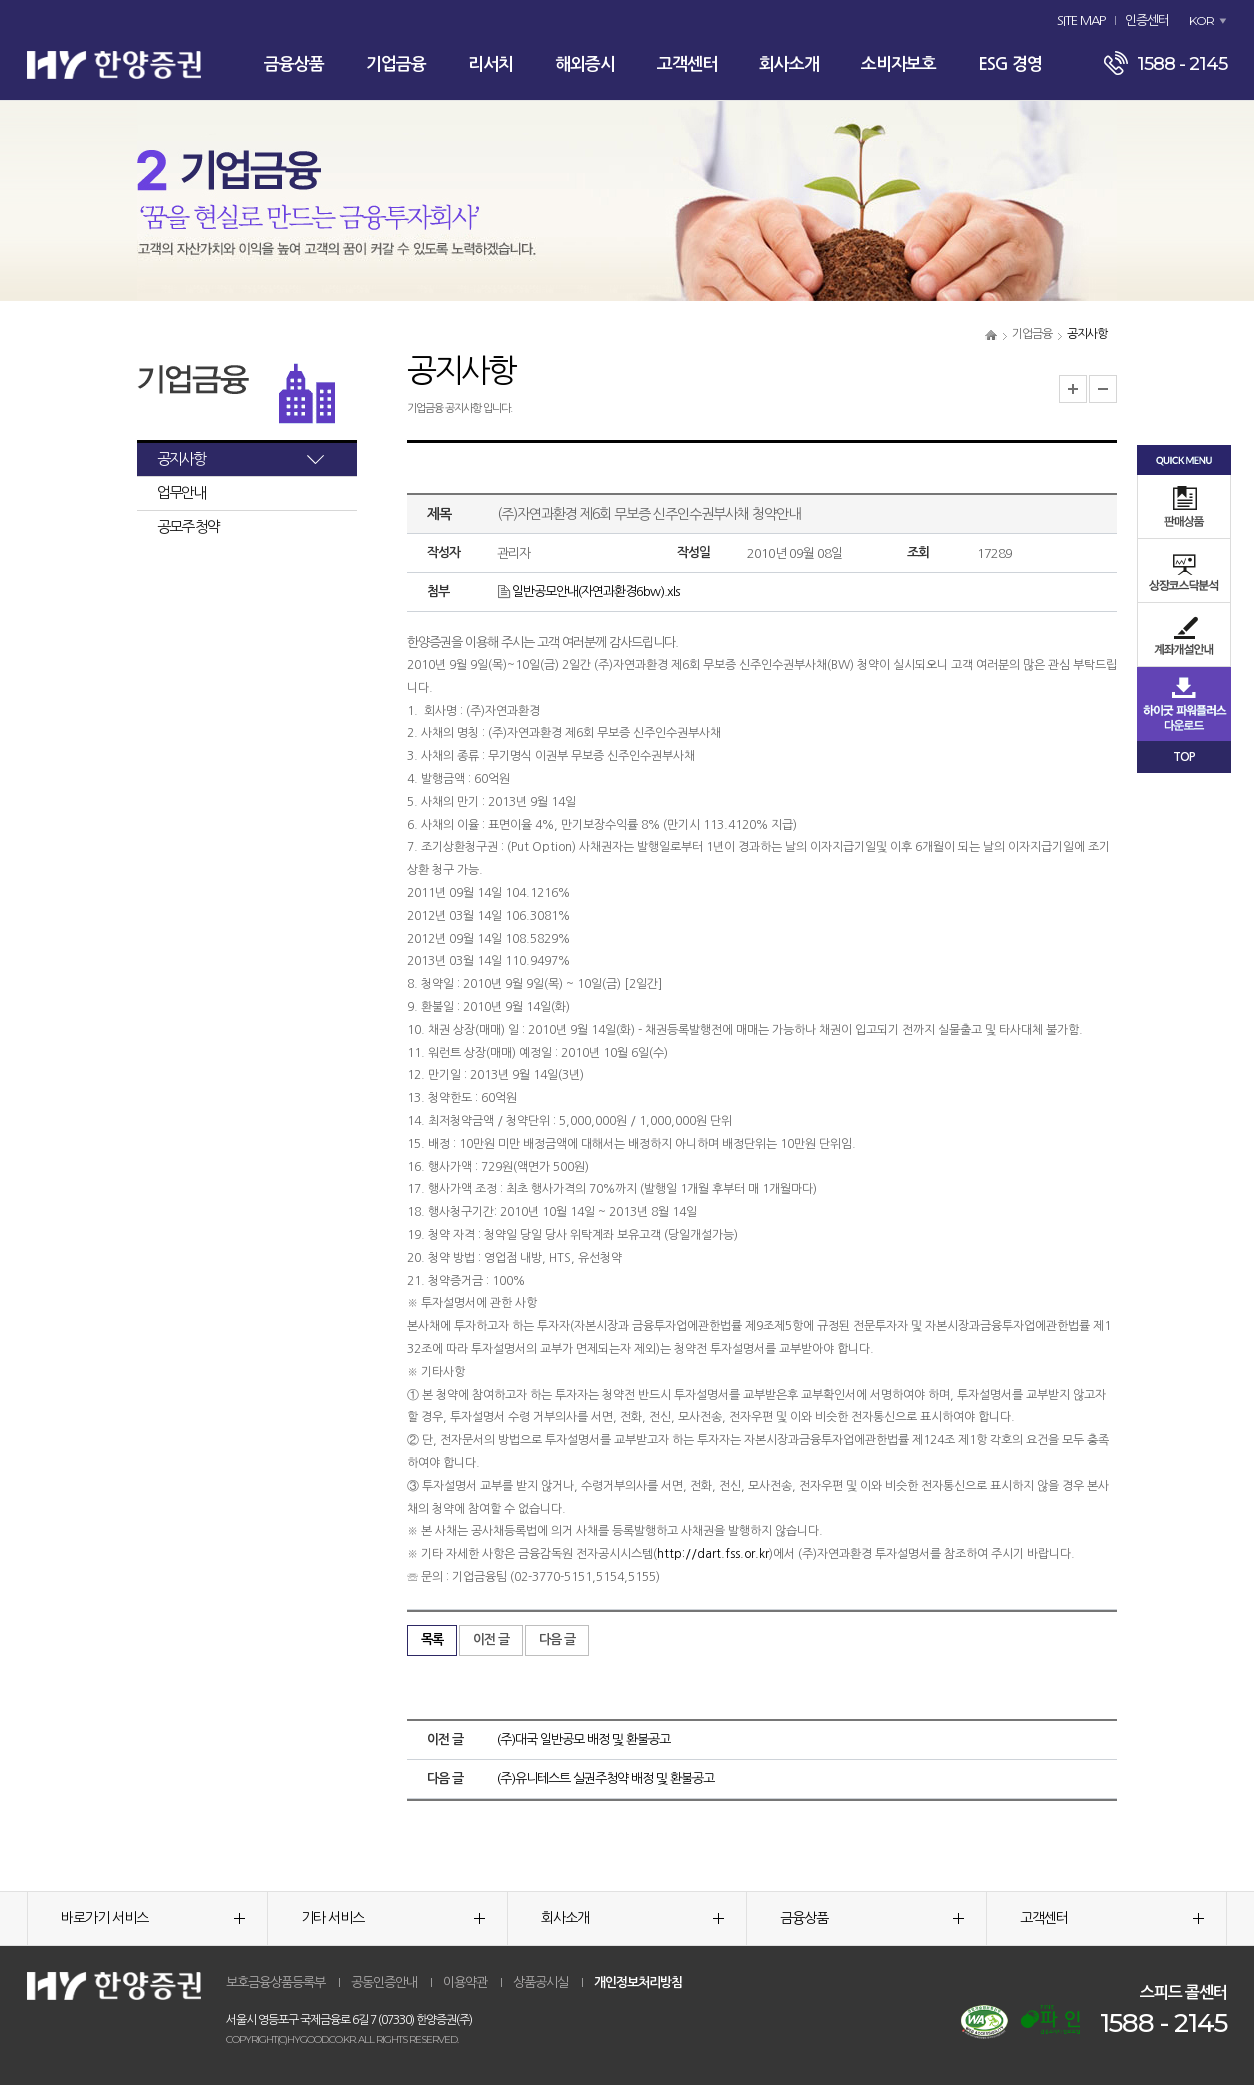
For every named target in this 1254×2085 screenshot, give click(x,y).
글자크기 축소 (1103, 389)
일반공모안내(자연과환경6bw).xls (588, 591)
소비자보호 (898, 64)
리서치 (490, 64)
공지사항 (181, 458)
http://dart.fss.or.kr (713, 1554)
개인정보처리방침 (638, 1982)
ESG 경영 (1010, 64)
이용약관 (465, 1982)
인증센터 (1147, 20)
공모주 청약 (188, 526)
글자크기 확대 (1073, 389)
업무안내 (181, 492)
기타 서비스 (393, 1918)
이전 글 (491, 1639)
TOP (1184, 757)
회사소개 (789, 64)
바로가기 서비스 (153, 1918)
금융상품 (294, 64)
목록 (432, 1639)
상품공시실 (540, 1982)
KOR (1201, 20)
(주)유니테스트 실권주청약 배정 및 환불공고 (605, 1778)
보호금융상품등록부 (275, 1982)
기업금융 (396, 64)
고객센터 (687, 64)
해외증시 (585, 64)
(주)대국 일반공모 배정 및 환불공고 (583, 1739)
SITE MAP (1081, 20)
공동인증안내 (384, 1982)
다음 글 (557, 1639)
